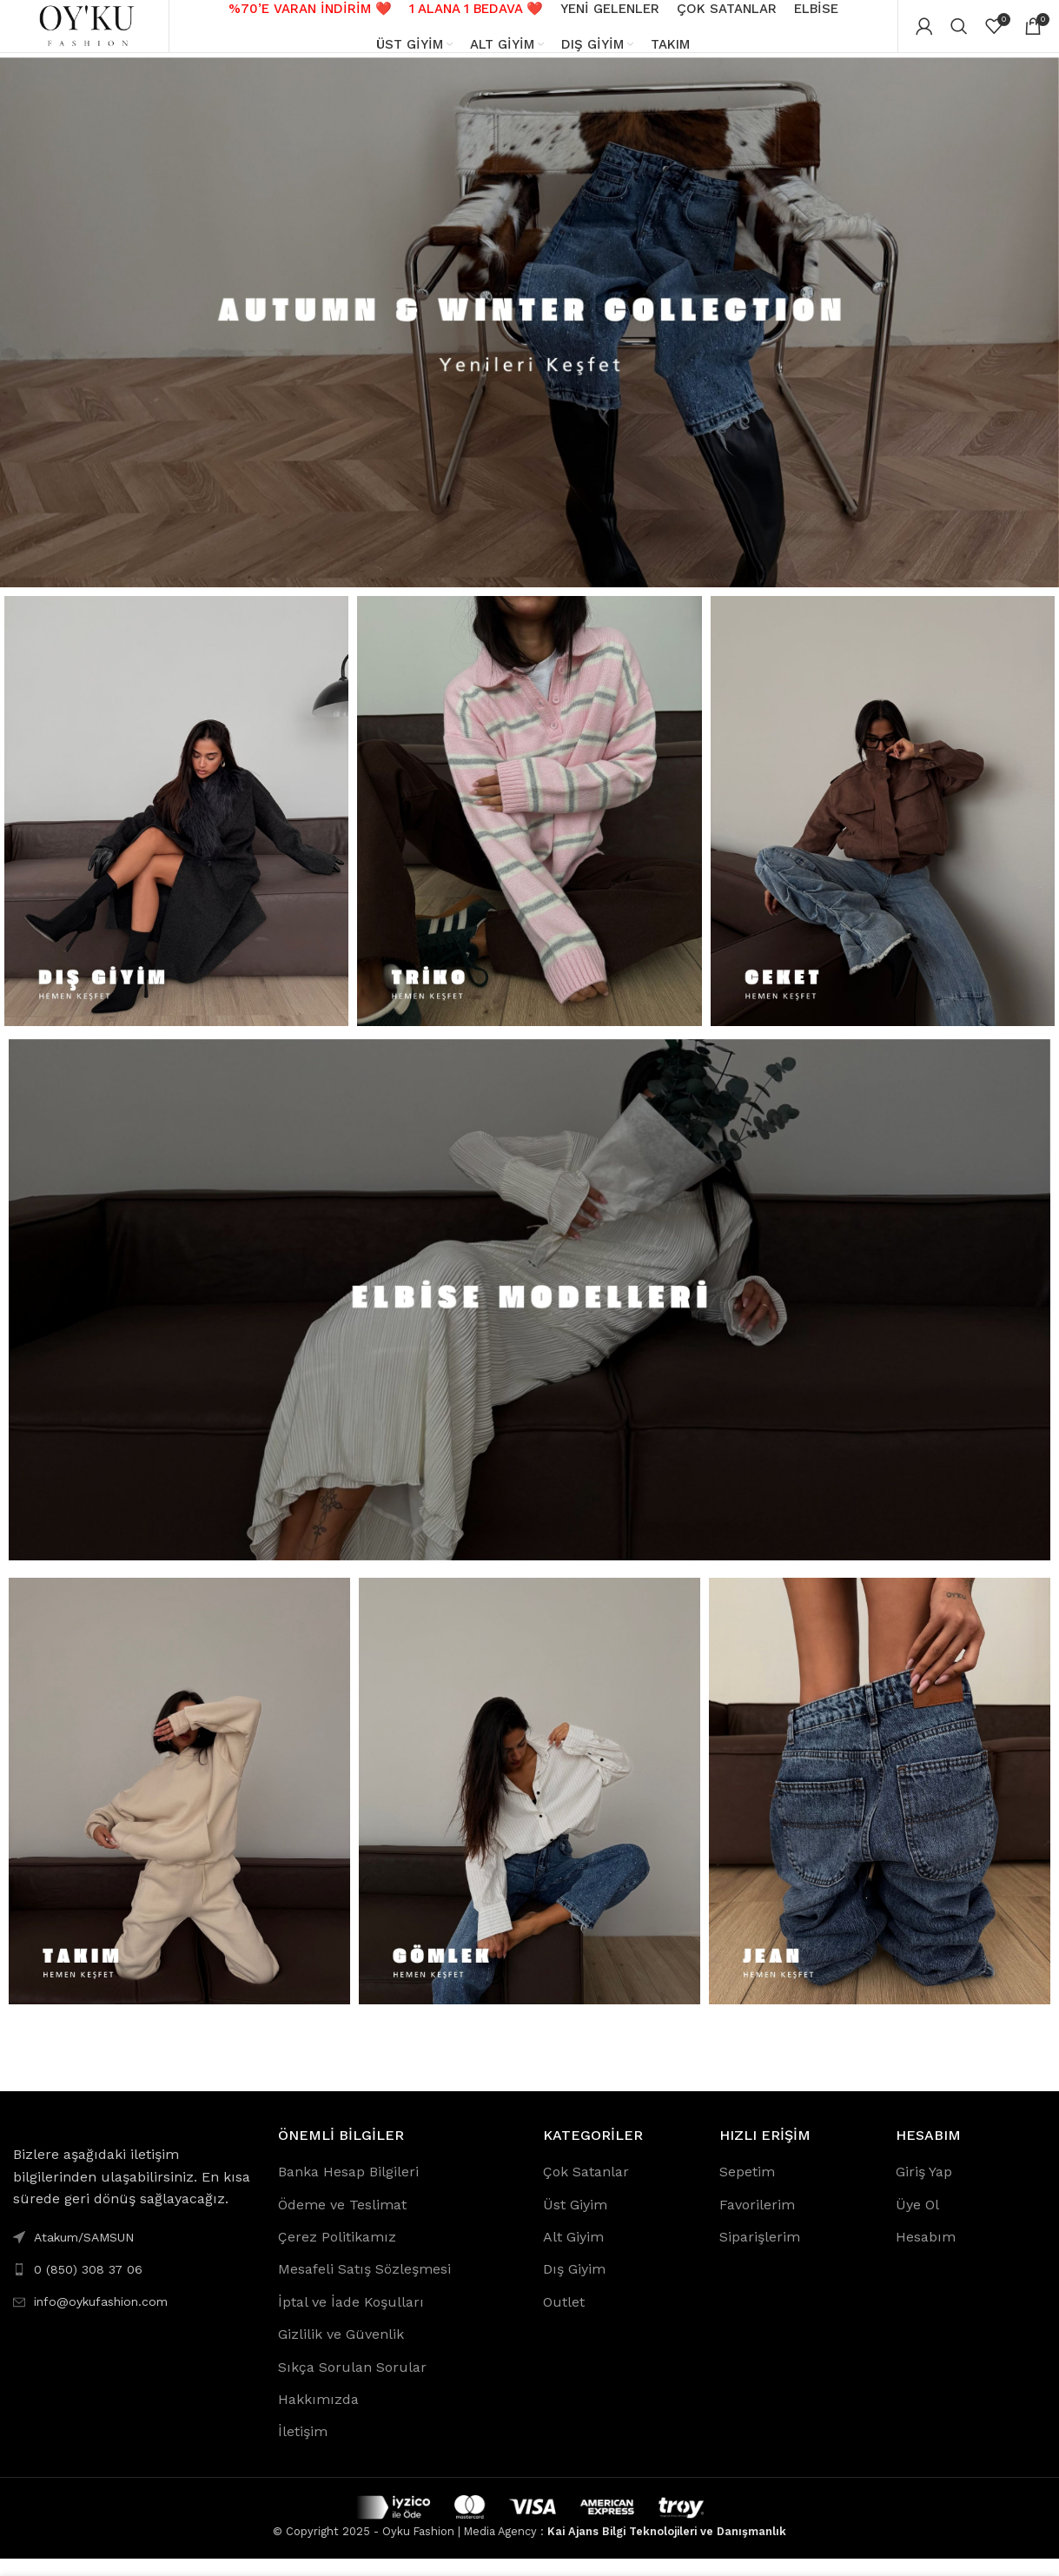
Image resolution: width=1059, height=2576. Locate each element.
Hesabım (926, 2254)
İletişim (303, 2448)
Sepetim (747, 2189)
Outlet (564, 2319)
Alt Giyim (573, 2254)
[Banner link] (529, 339)
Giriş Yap (924, 2189)
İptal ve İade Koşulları (351, 2319)
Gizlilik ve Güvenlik (341, 2351)
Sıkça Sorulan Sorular (352, 2383)
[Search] (959, 34)
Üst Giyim (575, 2221)
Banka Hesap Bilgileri (348, 2189)
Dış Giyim (574, 2286)
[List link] (132, 2286)
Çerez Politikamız (337, 2254)
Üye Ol (917, 2221)
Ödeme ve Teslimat (342, 2221)
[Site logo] (91, 33)
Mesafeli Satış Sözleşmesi (364, 2286)
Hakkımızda (318, 2416)
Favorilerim (757, 2221)
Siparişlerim (759, 2254)
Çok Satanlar (586, 2189)
